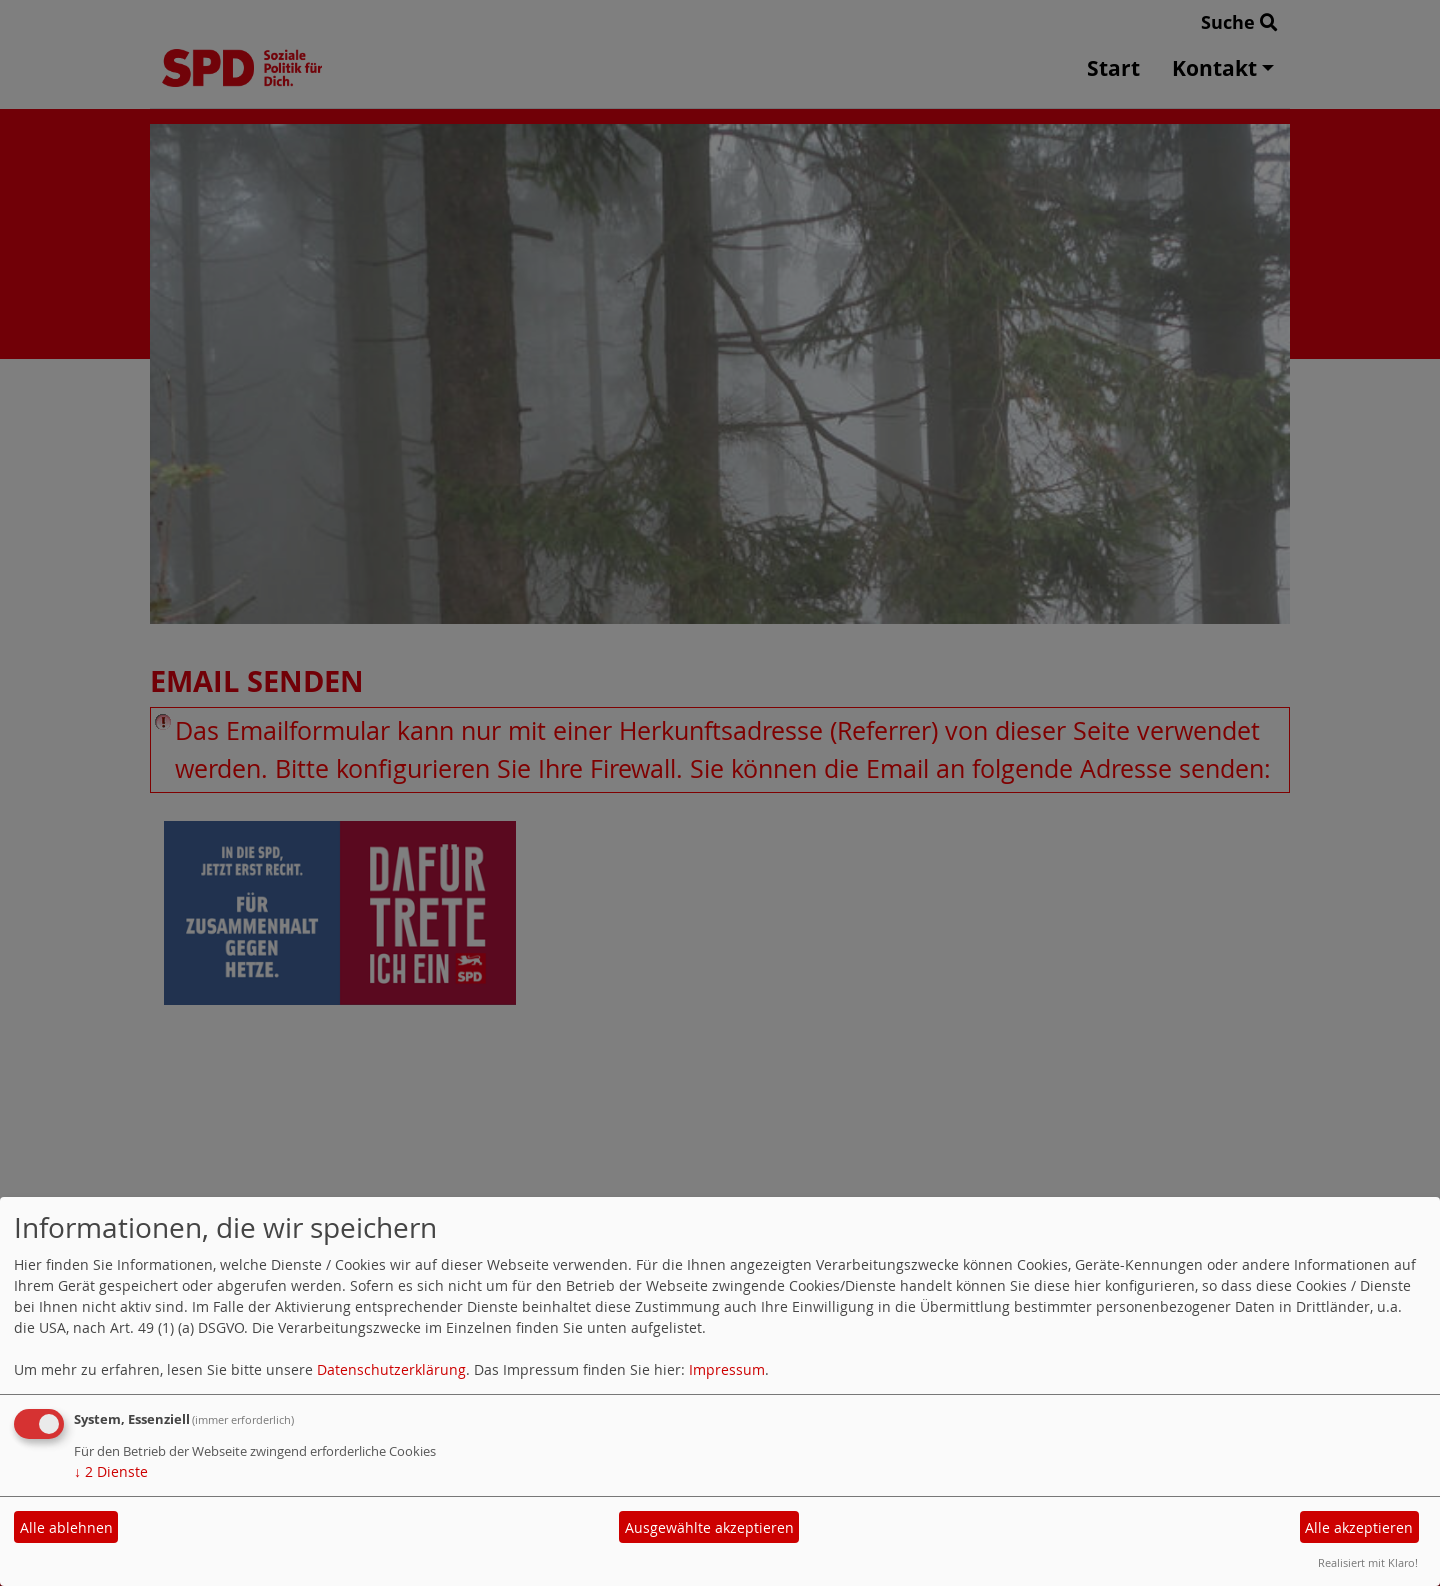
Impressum (727, 1369)
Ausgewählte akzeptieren (709, 1527)
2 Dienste (111, 1471)
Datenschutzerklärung (391, 1369)
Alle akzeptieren (1359, 1527)
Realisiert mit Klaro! (1368, 1562)
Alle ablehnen (66, 1527)
